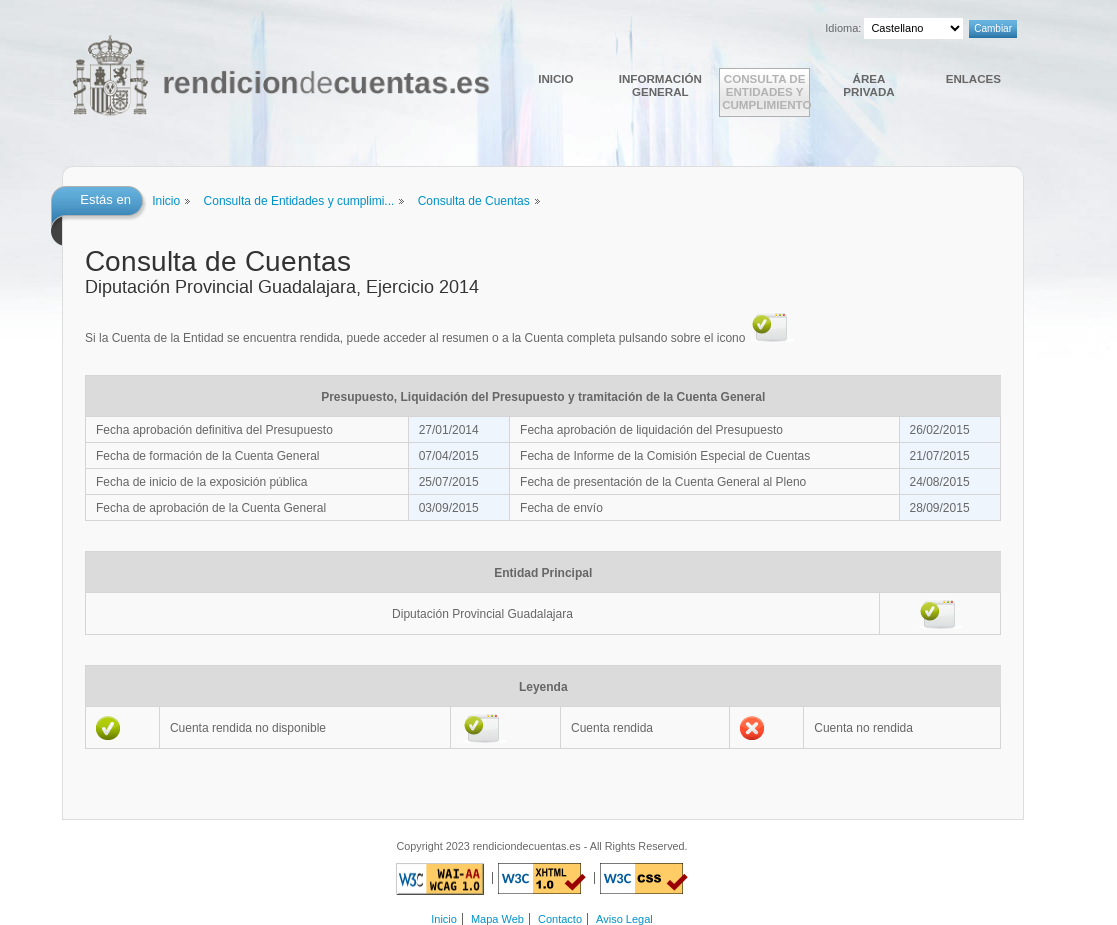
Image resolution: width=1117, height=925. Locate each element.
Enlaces (973, 78)
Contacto (560, 919)
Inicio (555, 78)
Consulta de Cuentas (474, 201)
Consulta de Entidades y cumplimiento (766, 91)
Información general (660, 85)
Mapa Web (497, 919)
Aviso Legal (624, 919)
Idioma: (843, 28)
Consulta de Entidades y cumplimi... (299, 201)
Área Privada (868, 85)
